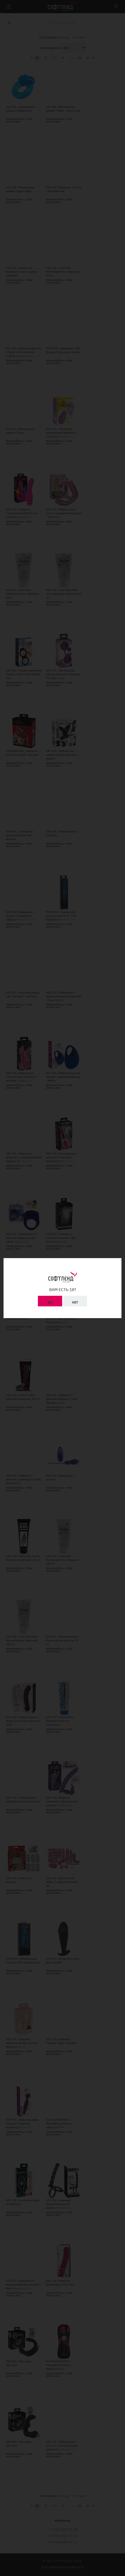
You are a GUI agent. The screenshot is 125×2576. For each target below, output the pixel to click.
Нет (75, 1302)
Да (50, 1302)
